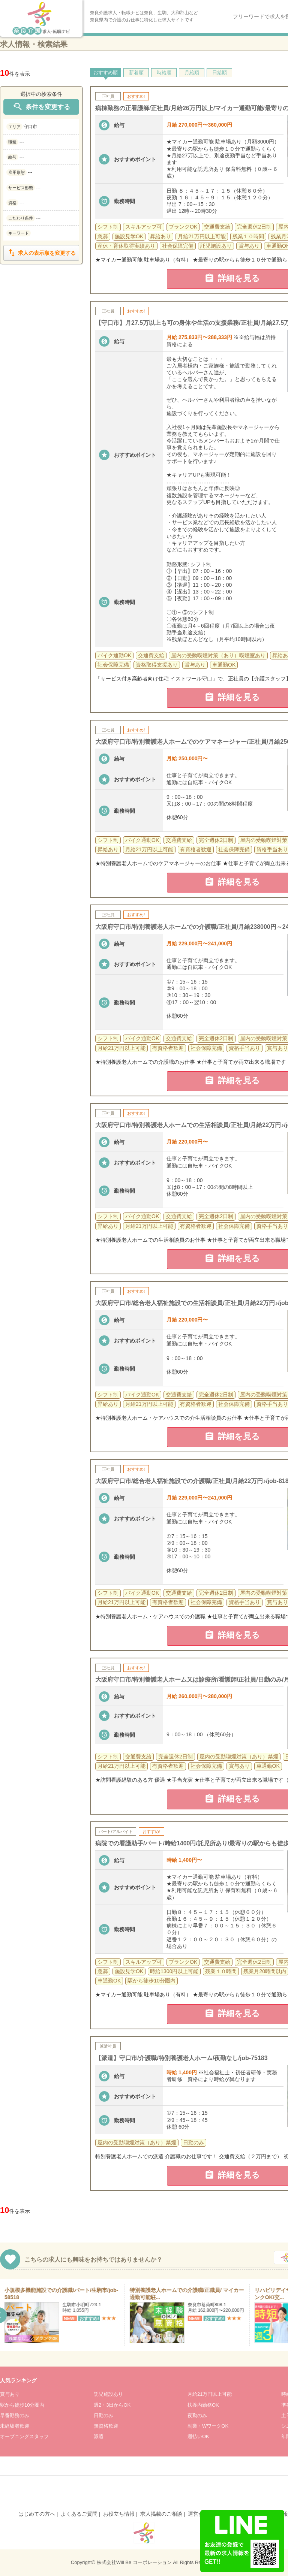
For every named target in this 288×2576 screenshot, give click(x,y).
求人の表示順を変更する (41, 253)
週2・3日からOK (112, 2405)
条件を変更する (41, 107)
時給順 (164, 72)
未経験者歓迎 (14, 2426)
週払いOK (198, 2436)
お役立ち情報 (119, 2514)
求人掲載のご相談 (161, 2514)
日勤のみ (103, 2415)
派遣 (99, 2436)
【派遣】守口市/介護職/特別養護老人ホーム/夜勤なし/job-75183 (181, 2058)
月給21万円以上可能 (210, 2394)
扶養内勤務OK (203, 2405)
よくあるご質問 (79, 2514)
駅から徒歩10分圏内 (22, 2405)
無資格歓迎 (106, 2426)
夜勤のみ (197, 2415)
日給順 (219, 72)
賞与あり (10, 2394)
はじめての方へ (36, 2514)
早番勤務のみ (14, 2415)
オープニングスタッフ (24, 2436)
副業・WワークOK (208, 2426)
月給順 (191, 72)
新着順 (136, 72)
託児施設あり (108, 2394)
